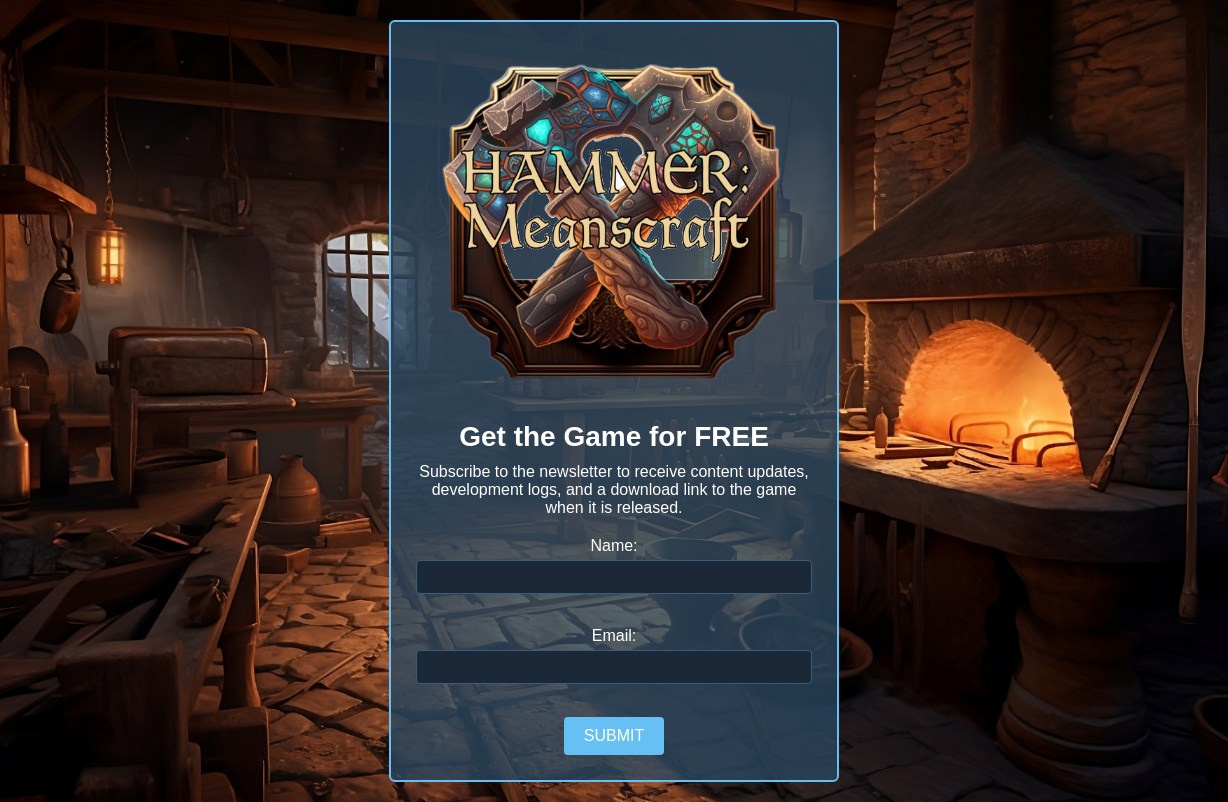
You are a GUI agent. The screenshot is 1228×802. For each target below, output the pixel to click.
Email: (614, 635)
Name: (613, 545)
